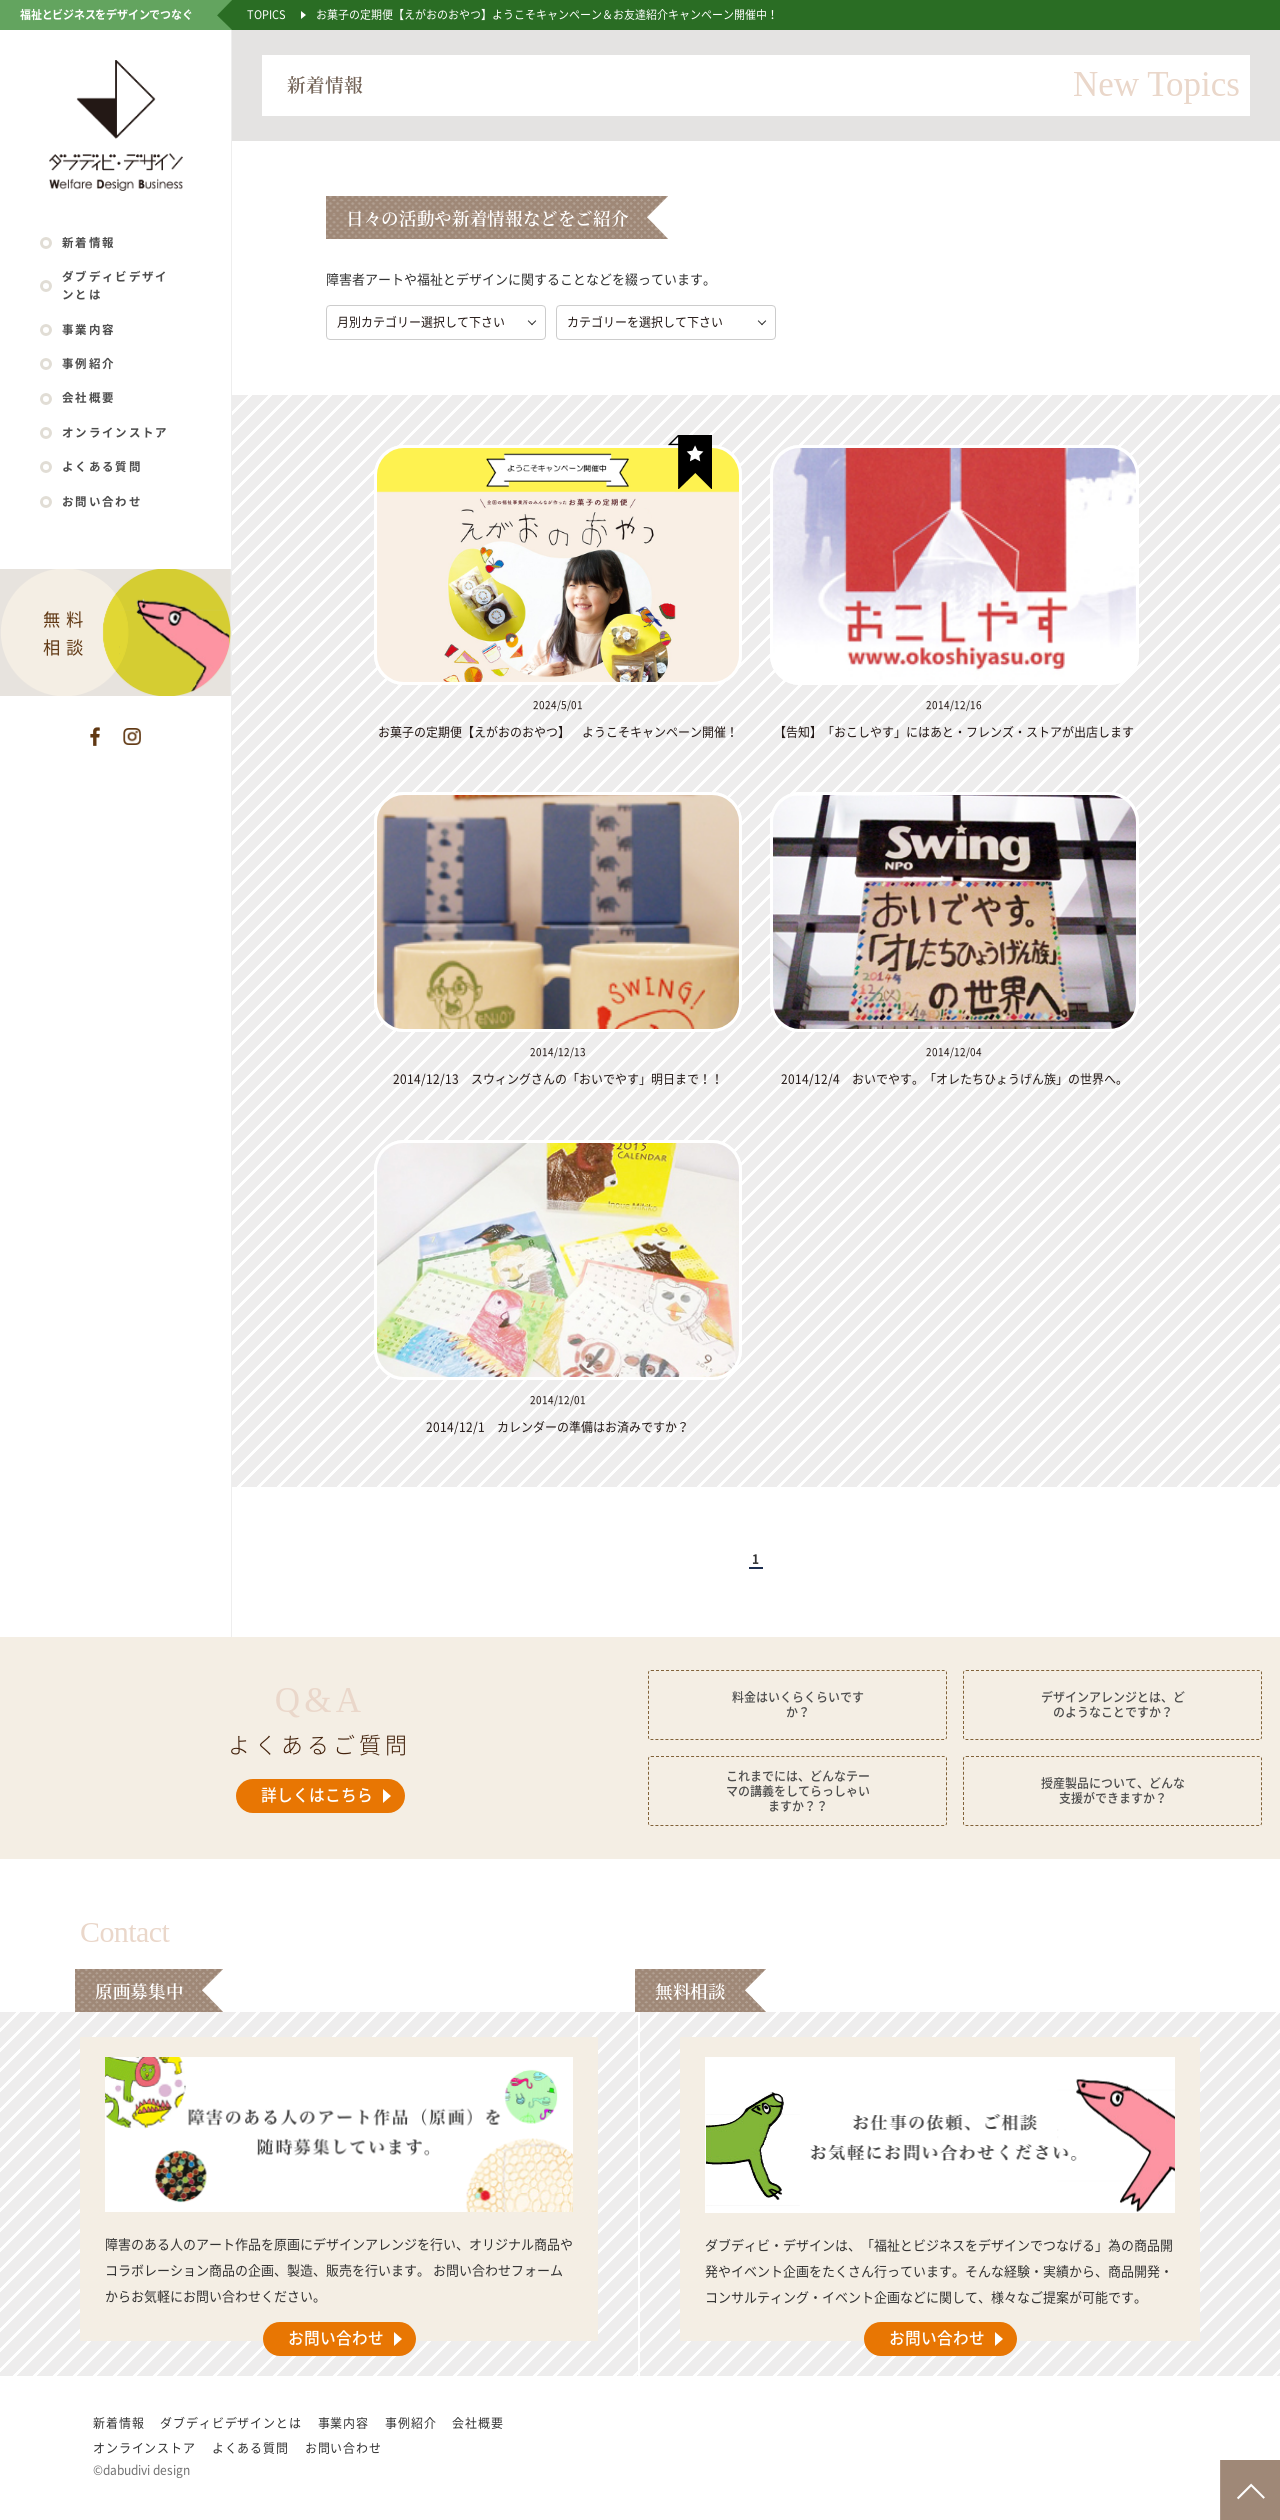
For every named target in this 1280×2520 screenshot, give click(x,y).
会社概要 (88, 397)
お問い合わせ (102, 501)
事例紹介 (88, 363)
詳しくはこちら (317, 1795)
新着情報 (88, 242)
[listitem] (565, 593)
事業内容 (88, 329)
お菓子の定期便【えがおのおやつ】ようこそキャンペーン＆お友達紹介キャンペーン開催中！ (547, 14)
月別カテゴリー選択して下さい (421, 322)
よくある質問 (102, 466)
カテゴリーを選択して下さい (645, 322)
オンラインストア (115, 432)
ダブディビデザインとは (115, 285)
